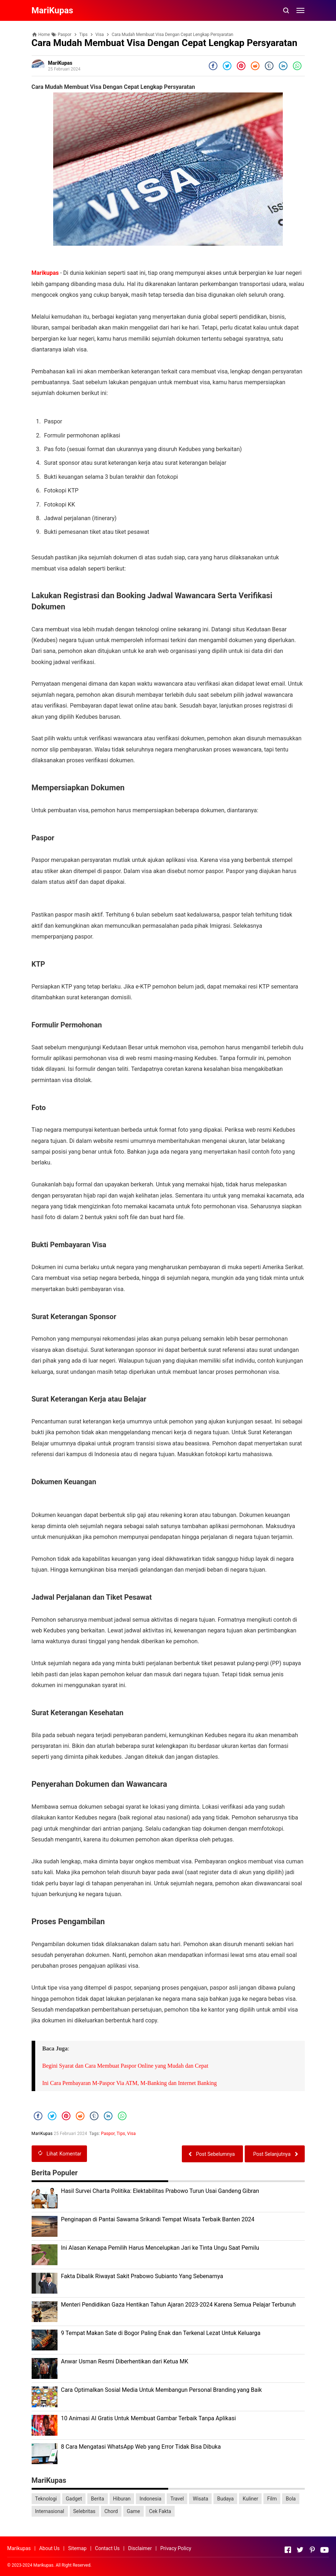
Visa (131, 2133)
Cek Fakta (160, 2511)
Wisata (200, 2499)
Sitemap (77, 2548)
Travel (177, 2499)
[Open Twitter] (300, 2549)
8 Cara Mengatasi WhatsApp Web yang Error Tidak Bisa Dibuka (141, 2446)
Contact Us (107, 2548)
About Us (49, 2548)
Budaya (225, 2499)
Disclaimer (140, 2548)
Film (272, 2499)
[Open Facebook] (288, 2549)
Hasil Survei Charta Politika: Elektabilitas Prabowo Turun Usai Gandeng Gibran (160, 2190)
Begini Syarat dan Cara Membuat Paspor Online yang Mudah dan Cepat (125, 2066)
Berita (97, 2499)
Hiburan (122, 2499)
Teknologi (46, 2499)
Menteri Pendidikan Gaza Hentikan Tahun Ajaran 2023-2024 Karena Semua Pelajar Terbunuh (178, 2304)
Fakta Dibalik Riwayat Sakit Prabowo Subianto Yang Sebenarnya (142, 2276)
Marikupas (45, 272)
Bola (291, 2499)
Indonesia (150, 2499)
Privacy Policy (175, 2548)
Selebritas (84, 2511)
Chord (111, 2511)
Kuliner (250, 2499)
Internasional (49, 2511)
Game (133, 2511)
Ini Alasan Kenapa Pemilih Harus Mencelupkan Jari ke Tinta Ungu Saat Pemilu (160, 2247)
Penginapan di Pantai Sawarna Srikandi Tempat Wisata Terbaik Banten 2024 (158, 2219)
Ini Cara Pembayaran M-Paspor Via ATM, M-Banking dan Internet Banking (129, 2083)
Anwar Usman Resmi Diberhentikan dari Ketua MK (124, 2361)
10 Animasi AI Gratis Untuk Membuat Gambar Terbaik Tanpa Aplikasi (148, 2418)
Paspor (108, 2133)
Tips (121, 2133)
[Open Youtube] (324, 2549)
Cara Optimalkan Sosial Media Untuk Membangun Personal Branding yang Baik (161, 2389)
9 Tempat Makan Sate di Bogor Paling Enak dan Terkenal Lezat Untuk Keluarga (161, 2333)
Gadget (74, 2499)
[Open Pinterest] (312, 2549)
